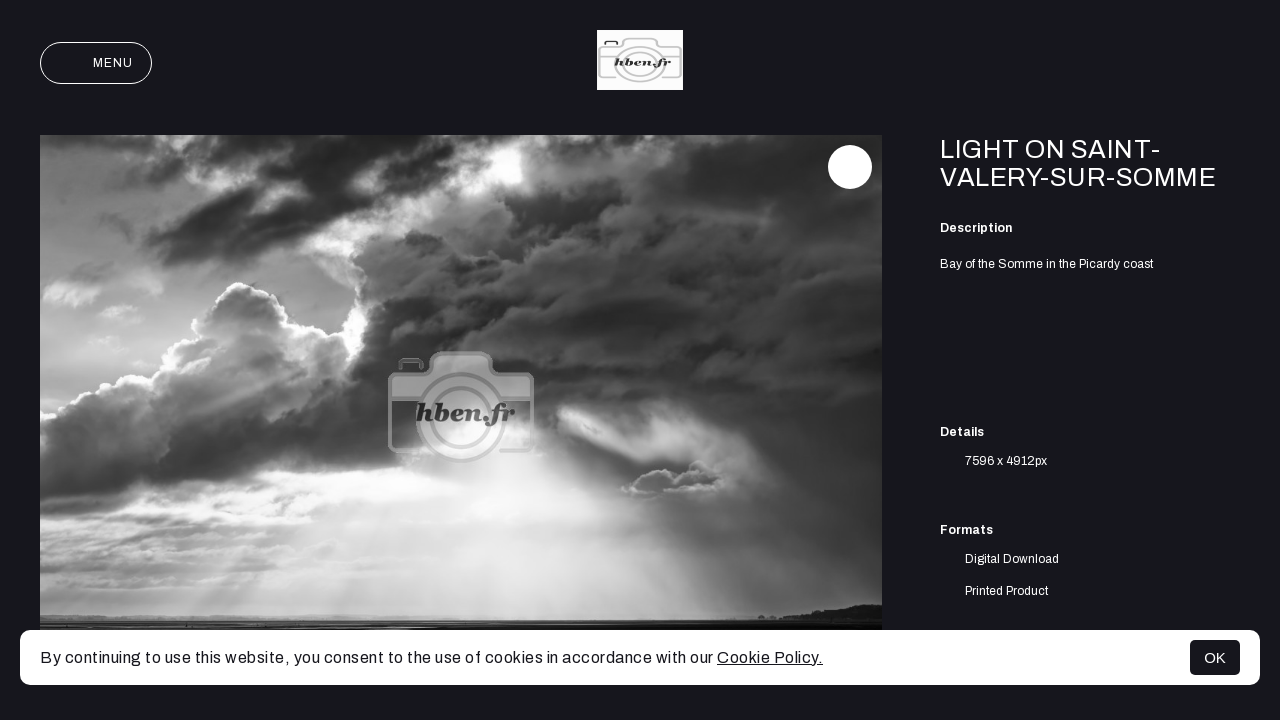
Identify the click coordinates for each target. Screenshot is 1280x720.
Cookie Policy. (770, 657)
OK (1215, 657)
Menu (96, 63)
